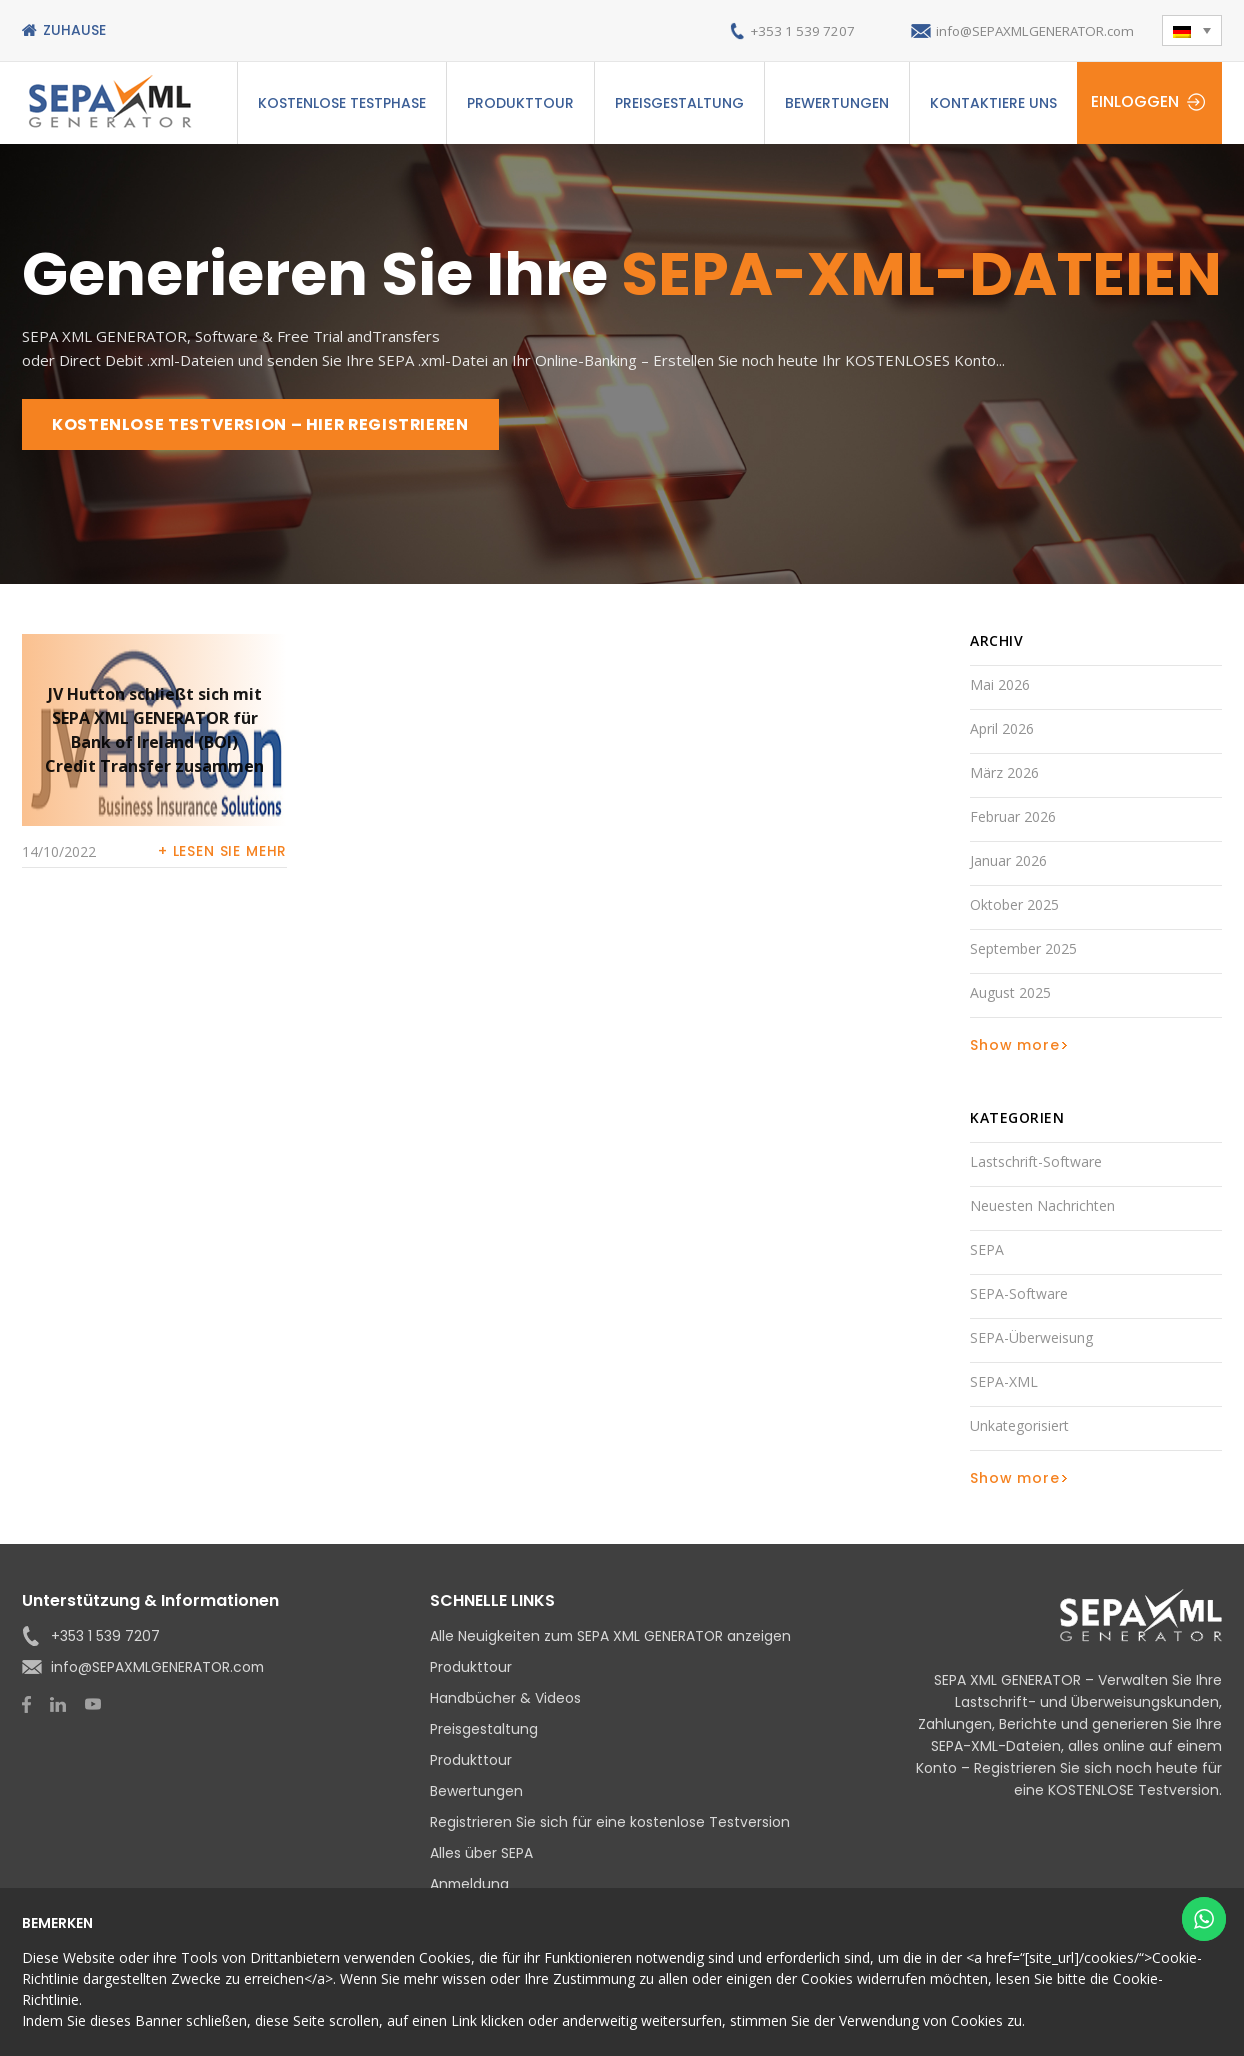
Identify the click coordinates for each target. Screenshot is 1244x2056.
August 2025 (1010, 993)
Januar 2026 (1008, 861)
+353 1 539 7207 (779, 30)
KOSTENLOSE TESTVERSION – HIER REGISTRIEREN (264, 424)
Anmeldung (470, 1885)
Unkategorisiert (1019, 1426)
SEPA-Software (1019, 1294)
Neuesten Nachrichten (1042, 1206)
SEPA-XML (1004, 1382)
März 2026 (1004, 773)
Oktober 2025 (1014, 905)
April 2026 (1002, 729)
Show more (1015, 1046)
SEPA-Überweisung (1031, 1338)
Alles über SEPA (481, 1854)
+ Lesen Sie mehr (222, 852)
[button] (1192, 30)
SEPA (987, 1250)
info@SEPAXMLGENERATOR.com (1025, 30)
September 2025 (1023, 949)
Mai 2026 (1000, 685)
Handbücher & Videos (505, 1699)
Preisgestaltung (679, 103)
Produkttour (520, 103)
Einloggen (1135, 101)
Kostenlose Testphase (342, 103)
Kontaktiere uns (993, 103)
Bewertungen (837, 103)
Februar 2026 (1013, 817)
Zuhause (74, 30)
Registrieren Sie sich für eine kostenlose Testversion (610, 1823)
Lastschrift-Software (1036, 1162)
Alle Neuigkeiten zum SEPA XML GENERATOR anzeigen (612, 1637)
